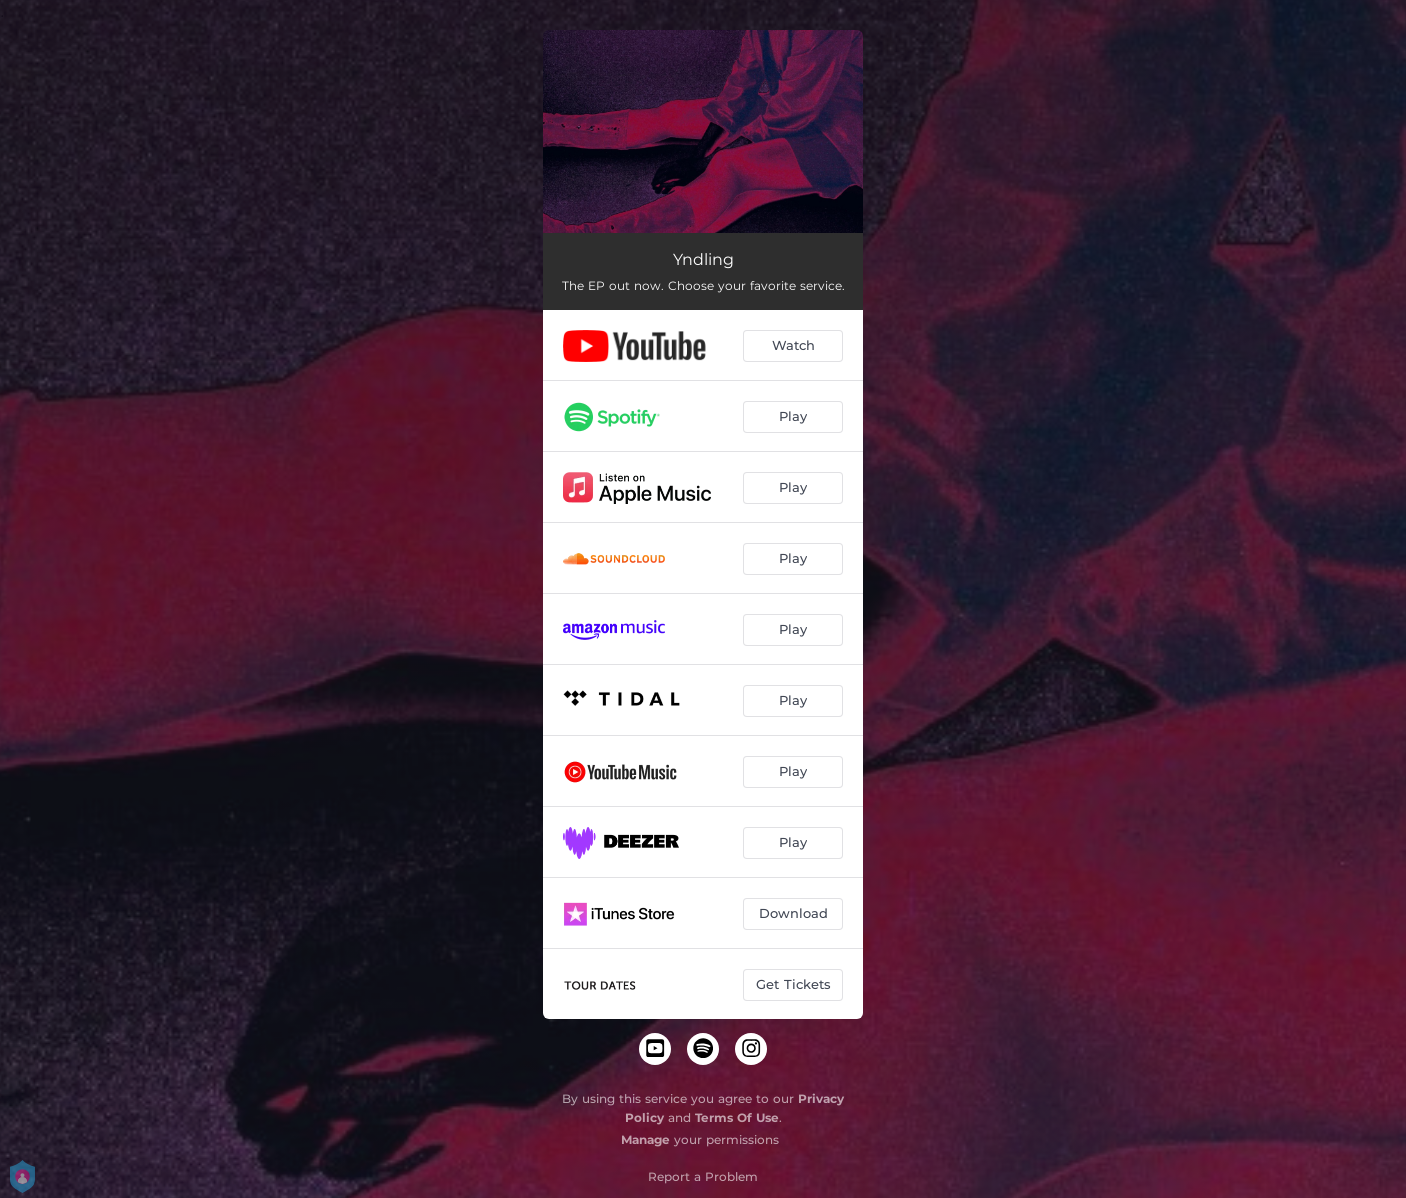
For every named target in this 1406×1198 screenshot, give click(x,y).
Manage (645, 1139)
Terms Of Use (737, 1117)
